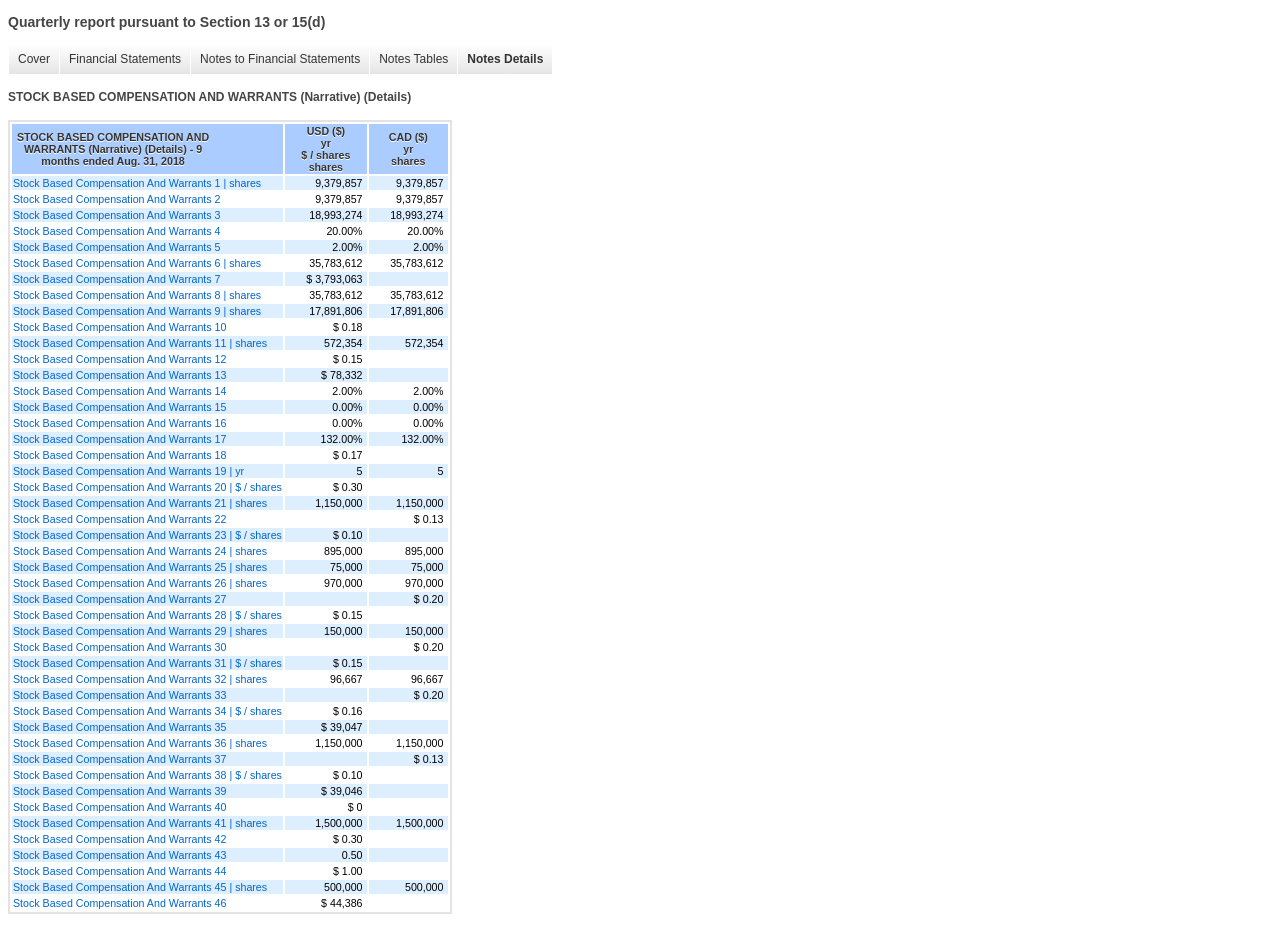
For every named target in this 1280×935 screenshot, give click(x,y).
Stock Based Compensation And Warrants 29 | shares (140, 631)
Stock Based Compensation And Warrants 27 (119, 599)
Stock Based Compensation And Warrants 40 (119, 807)
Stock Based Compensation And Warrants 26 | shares (140, 583)
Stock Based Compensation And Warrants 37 (119, 759)
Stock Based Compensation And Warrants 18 (119, 455)
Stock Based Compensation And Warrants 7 (117, 279)
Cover (34, 59)
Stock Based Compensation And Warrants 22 (119, 519)
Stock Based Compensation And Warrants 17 (119, 439)
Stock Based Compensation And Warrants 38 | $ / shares (147, 775)
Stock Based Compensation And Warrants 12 (119, 359)
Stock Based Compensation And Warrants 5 (117, 247)
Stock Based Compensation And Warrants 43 (119, 855)
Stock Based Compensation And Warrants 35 (119, 727)
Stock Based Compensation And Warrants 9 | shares (137, 311)
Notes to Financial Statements (280, 59)
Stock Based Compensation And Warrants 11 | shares (140, 343)
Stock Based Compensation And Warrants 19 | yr (128, 471)
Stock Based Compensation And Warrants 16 (119, 423)
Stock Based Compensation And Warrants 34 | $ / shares (147, 711)
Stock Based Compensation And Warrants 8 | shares (137, 295)
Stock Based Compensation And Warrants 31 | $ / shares (147, 663)
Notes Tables (413, 59)
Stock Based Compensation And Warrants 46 (119, 903)
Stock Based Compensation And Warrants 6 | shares (137, 263)
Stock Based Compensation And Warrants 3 (117, 215)
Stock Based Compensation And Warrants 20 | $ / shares (147, 487)
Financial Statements (125, 59)
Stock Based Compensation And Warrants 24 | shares (140, 551)
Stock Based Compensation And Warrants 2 (117, 199)
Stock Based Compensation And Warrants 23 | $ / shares (147, 535)
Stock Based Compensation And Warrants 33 (119, 695)
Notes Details (505, 59)
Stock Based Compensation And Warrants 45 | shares (140, 887)
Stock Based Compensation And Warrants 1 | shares (137, 183)
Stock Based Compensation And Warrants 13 (119, 375)
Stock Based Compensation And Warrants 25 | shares (140, 567)
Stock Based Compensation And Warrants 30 (119, 647)
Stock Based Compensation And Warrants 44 (119, 871)
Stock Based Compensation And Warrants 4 (117, 231)
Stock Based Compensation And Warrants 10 (119, 327)
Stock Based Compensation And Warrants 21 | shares (140, 503)
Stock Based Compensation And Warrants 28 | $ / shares (147, 615)
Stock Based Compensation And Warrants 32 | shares (140, 679)
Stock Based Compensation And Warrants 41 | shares (140, 823)
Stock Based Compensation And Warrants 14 (119, 391)
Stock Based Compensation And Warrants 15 (119, 407)
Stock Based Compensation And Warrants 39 (119, 791)
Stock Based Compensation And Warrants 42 (119, 839)
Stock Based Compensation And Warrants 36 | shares (140, 743)
